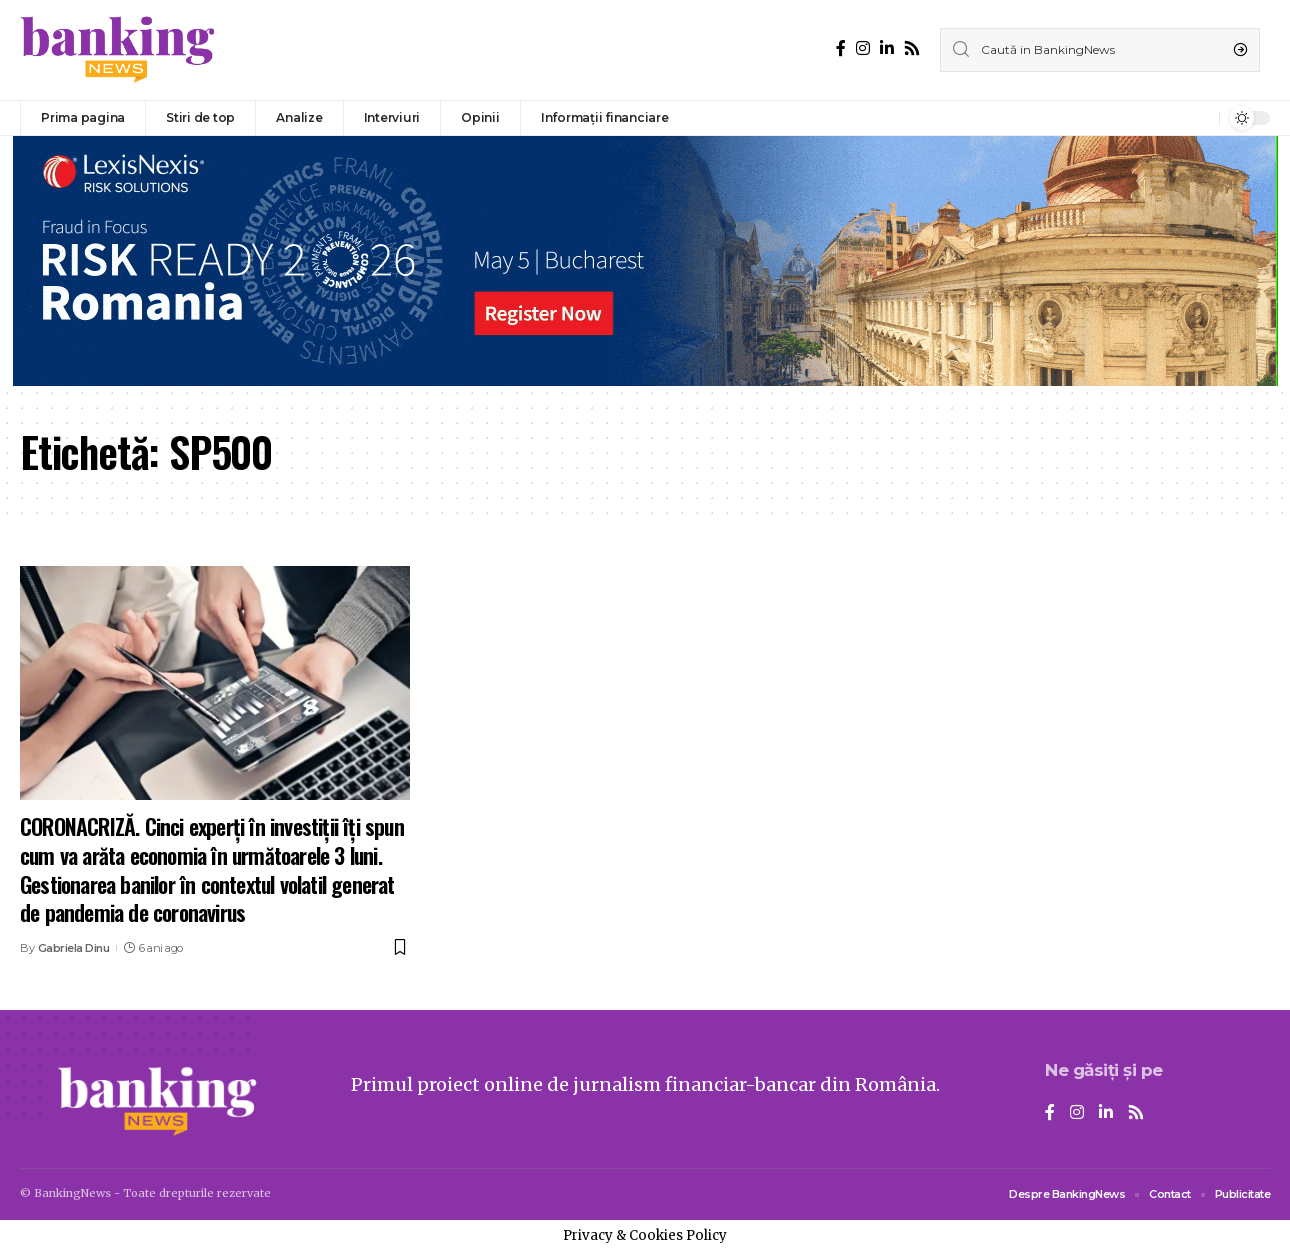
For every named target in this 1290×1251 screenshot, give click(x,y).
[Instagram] (863, 48)
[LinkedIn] (887, 48)
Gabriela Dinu (74, 948)
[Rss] (912, 48)
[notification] (1199, 118)
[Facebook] (841, 48)
